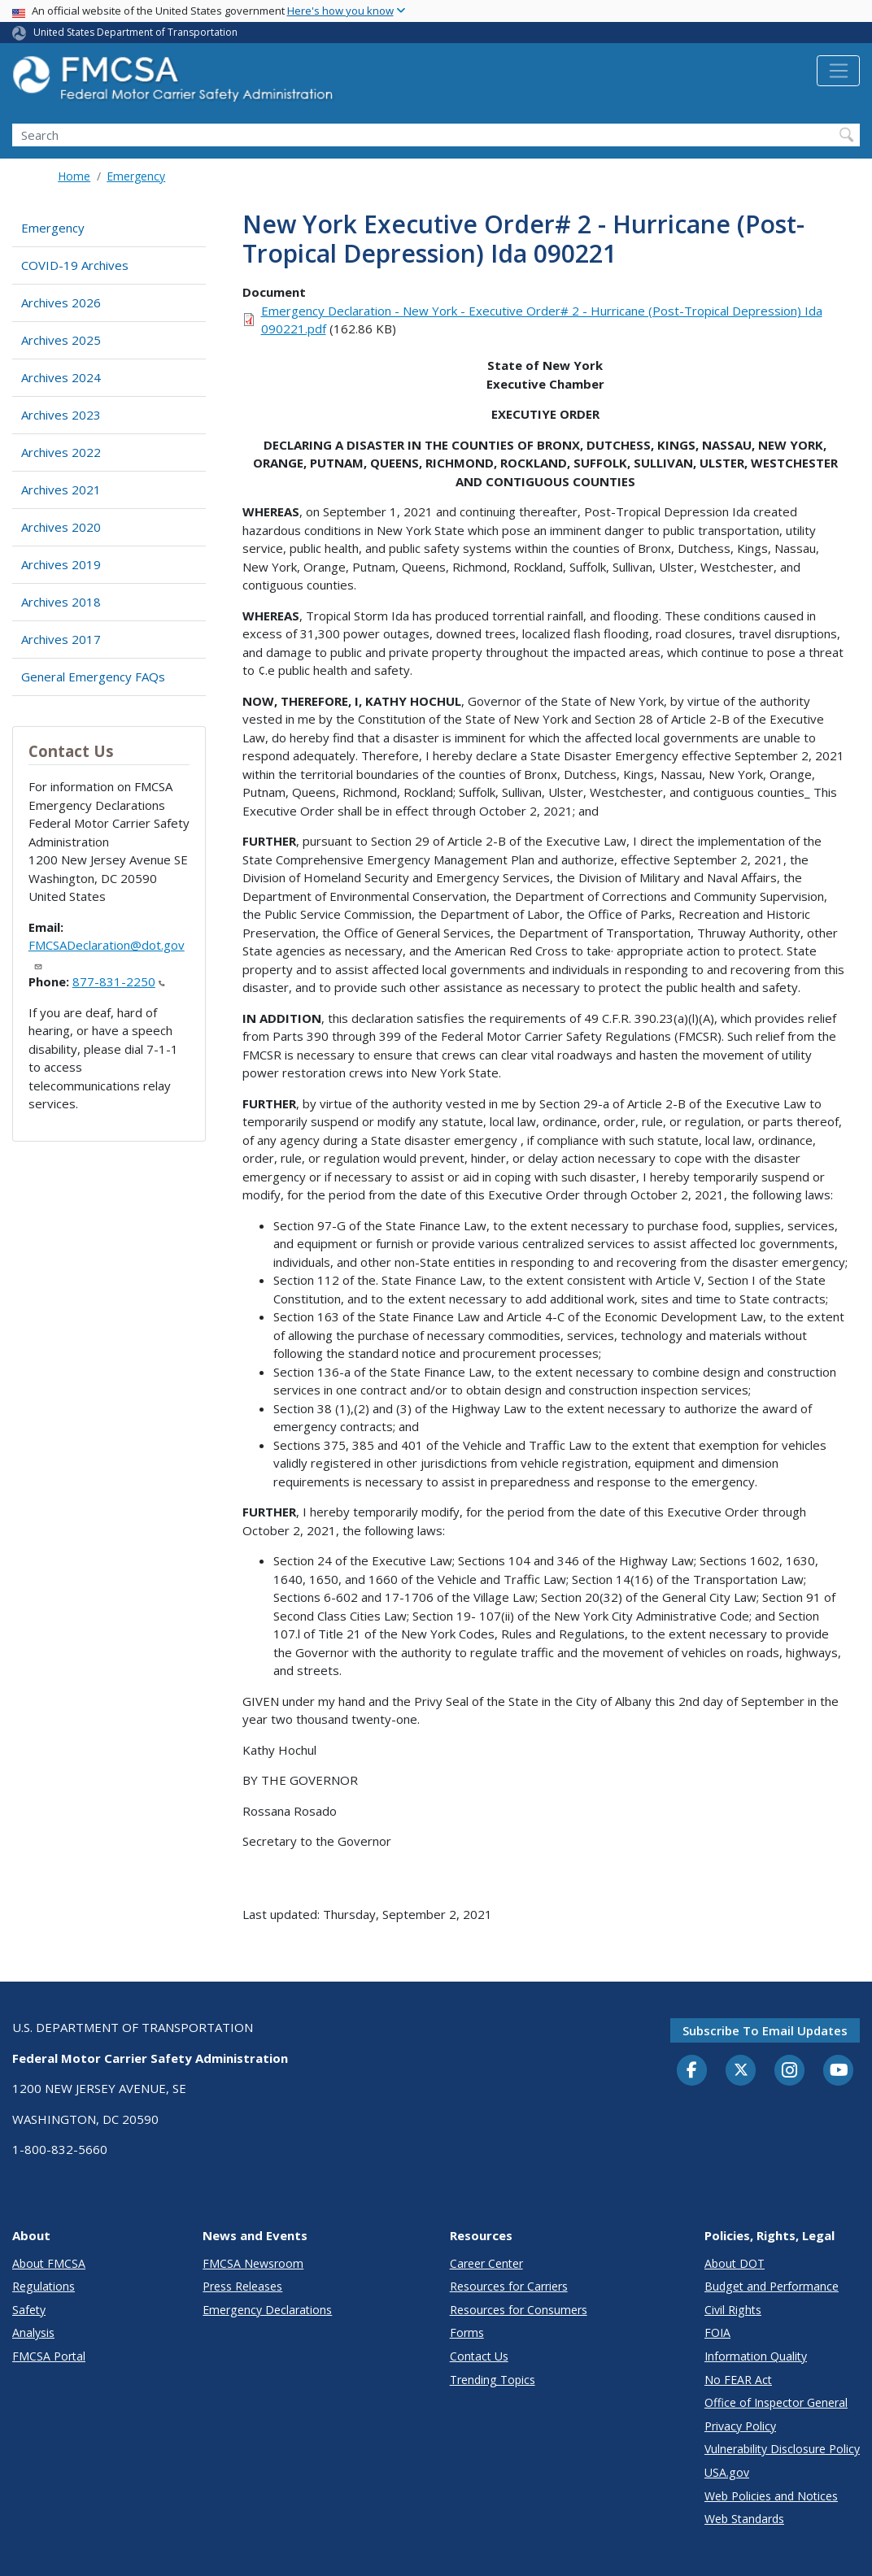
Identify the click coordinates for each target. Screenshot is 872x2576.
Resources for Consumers (518, 2309)
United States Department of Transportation (135, 32)
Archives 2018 (61, 602)
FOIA (717, 2332)
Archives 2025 (61, 340)
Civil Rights (732, 2309)
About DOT (734, 2263)
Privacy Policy (740, 2426)
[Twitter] (741, 2070)
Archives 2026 (61, 302)
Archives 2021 (61, 489)
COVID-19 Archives (75, 265)
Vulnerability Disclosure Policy (782, 2448)
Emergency (136, 176)
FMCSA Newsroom (253, 2263)
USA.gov (726, 2472)
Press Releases (242, 2286)
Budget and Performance (771, 2286)
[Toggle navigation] (838, 70)
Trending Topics (492, 2379)
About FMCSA (48, 2263)
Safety (29, 2309)
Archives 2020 (61, 527)
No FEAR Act (738, 2379)
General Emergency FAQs (93, 676)
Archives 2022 (61, 452)
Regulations (43, 2286)
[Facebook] (692, 2071)
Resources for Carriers (509, 2286)
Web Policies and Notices (771, 2496)
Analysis (33, 2332)
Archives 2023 (61, 415)
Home (74, 176)
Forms (467, 2332)
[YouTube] (838, 2071)
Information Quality (755, 2356)
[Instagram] (789, 2072)
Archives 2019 (61, 564)
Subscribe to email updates (765, 2030)
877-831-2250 (118, 981)
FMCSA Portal (48, 2356)
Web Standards (744, 2518)
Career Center (486, 2263)
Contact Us (479, 2356)
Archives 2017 (61, 639)
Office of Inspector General (776, 2402)
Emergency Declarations (267, 2309)
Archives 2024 (61, 377)
